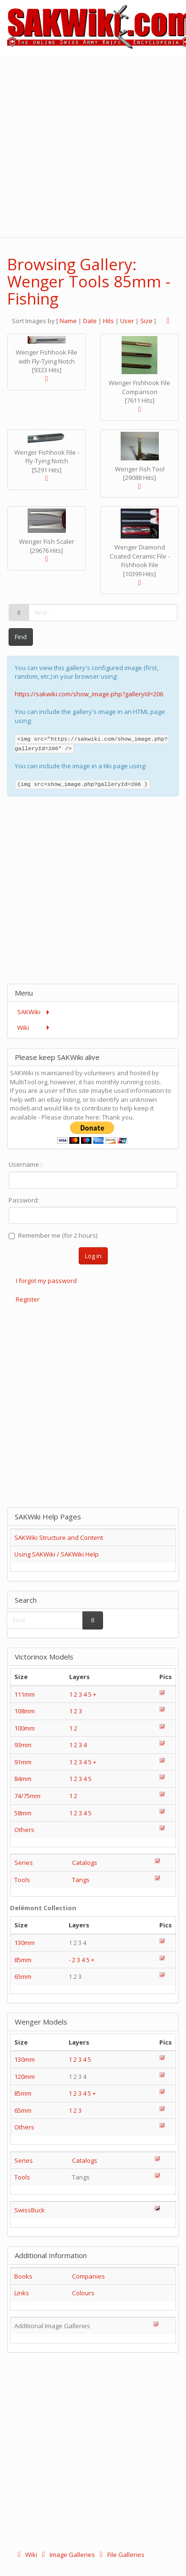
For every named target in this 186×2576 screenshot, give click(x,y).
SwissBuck (29, 2210)
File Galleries (120, 2554)
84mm (22, 1778)
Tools (22, 1879)
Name (68, 320)
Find (21, 636)
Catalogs (84, 1862)
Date (90, 320)
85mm (22, 1959)
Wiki (26, 2554)
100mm (24, 1728)
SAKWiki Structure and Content (58, 1537)
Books (23, 2276)
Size (146, 320)
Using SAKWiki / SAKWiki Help (56, 1554)
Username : (25, 1164)
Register (28, 1299)
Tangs (81, 1879)
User (127, 320)
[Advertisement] (96, 145)
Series (23, 1862)
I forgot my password (46, 1280)
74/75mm (27, 1796)
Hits (108, 320)
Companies (88, 2276)
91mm (22, 1762)
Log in (93, 1256)
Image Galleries (67, 2554)
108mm (24, 1711)
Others (24, 1829)
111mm (24, 1694)
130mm (24, 1942)
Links (21, 2293)
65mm (22, 1976)
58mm (22, 1813)
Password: (24, 1200)
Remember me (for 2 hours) (53, 1235)
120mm (24, 2076)
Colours (83, 2293)
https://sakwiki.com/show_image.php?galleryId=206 (89, 694)
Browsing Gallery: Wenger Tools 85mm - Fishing (88, 282)
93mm (22, 1745)
